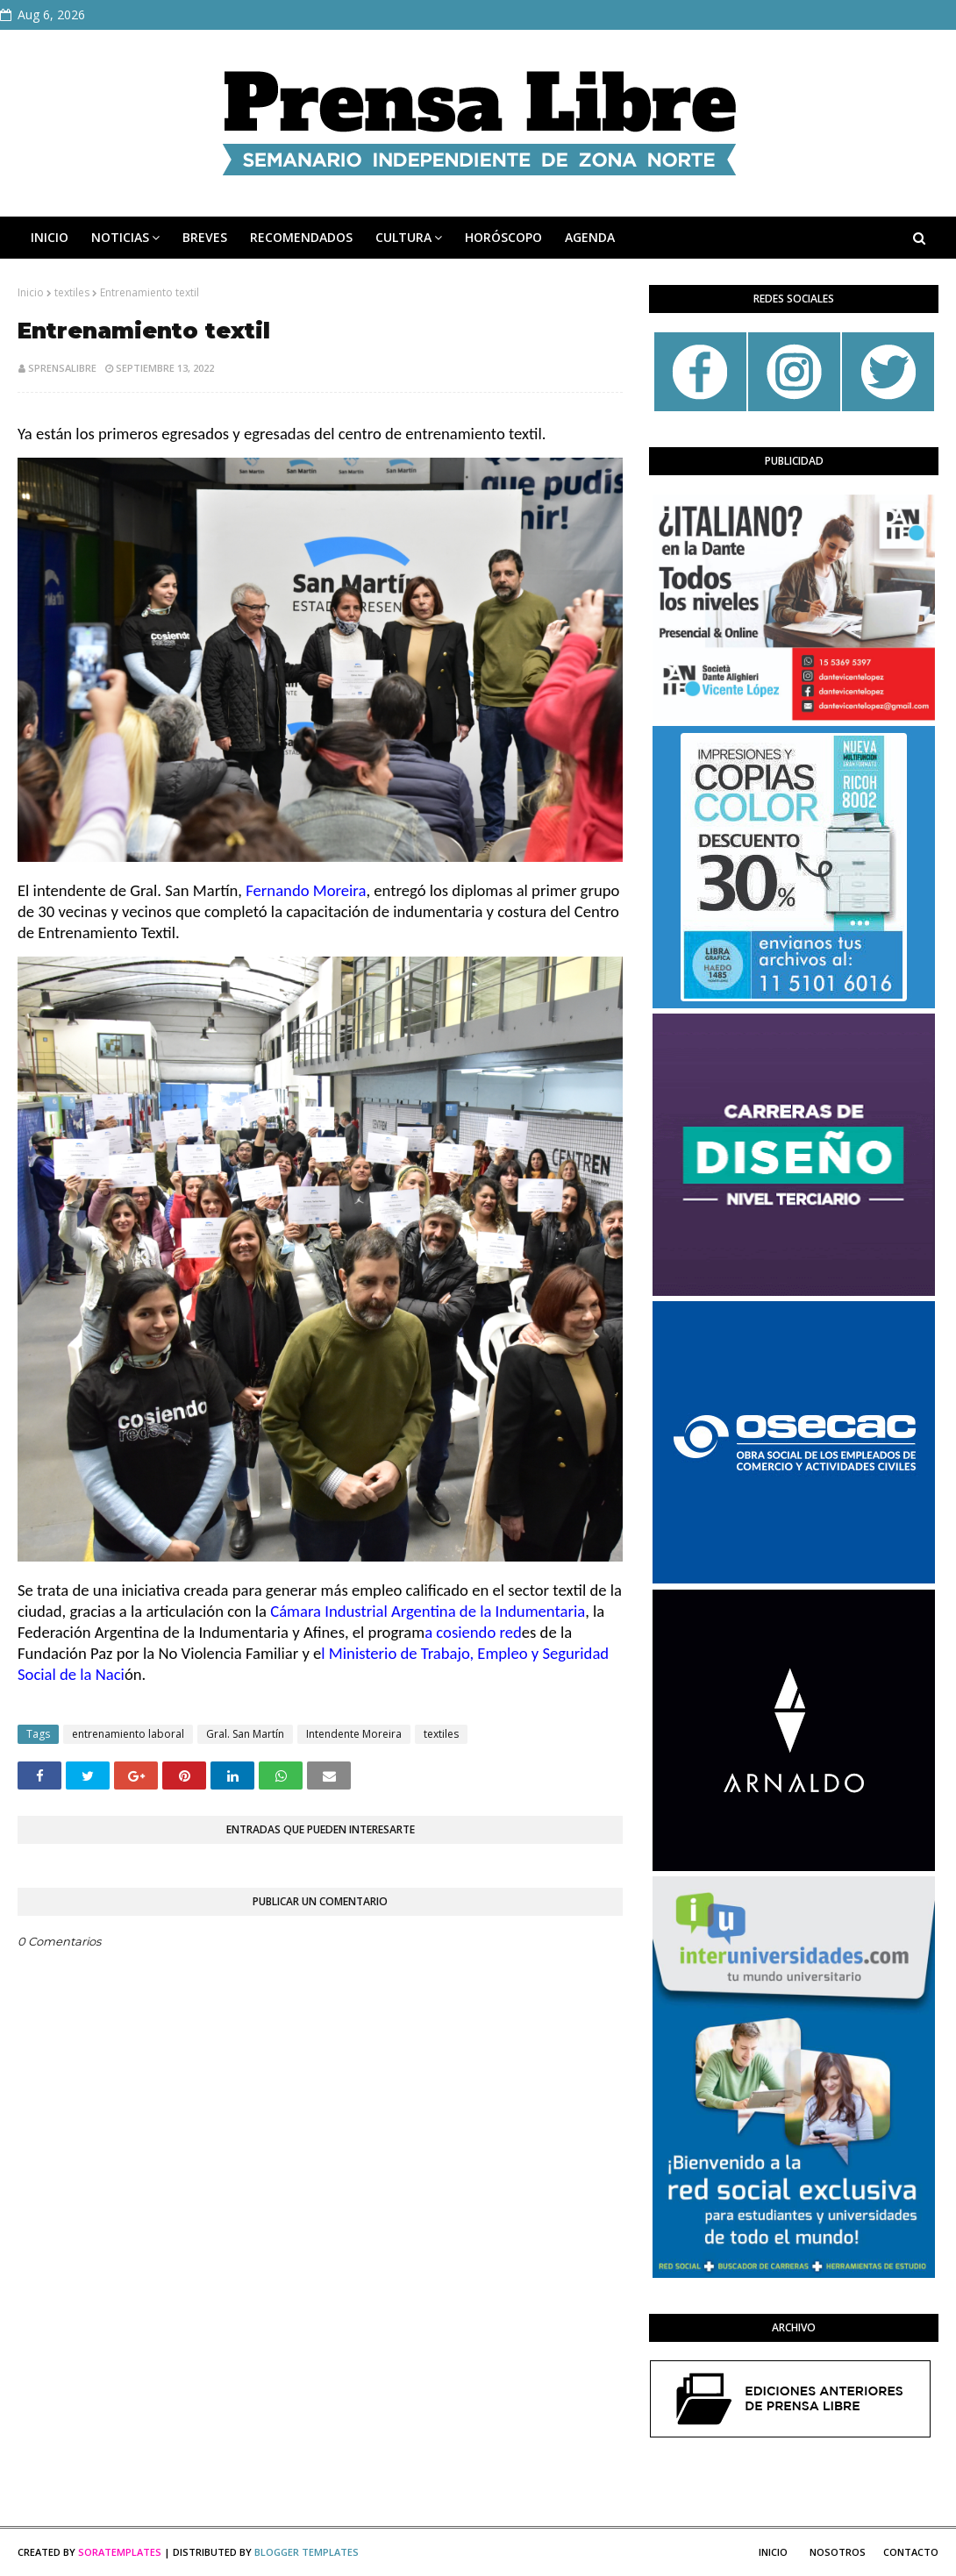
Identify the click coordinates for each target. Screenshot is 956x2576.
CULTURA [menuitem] (403, 237)
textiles (71, 292)
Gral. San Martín (245, 1733)
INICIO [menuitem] (49, 237)
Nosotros (838, 2551)
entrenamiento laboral (128, 1733)
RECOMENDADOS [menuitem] (301, 237)
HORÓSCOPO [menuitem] (503, 237)
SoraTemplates (119, 2551)
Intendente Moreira (354, 1733)
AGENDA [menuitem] (590, 237)
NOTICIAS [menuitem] (120, 237)
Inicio (31, 292)
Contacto (910, 2551)
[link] (306, 890)
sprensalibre (62, 367)
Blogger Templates (306, 2551)
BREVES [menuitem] (204, 237)
